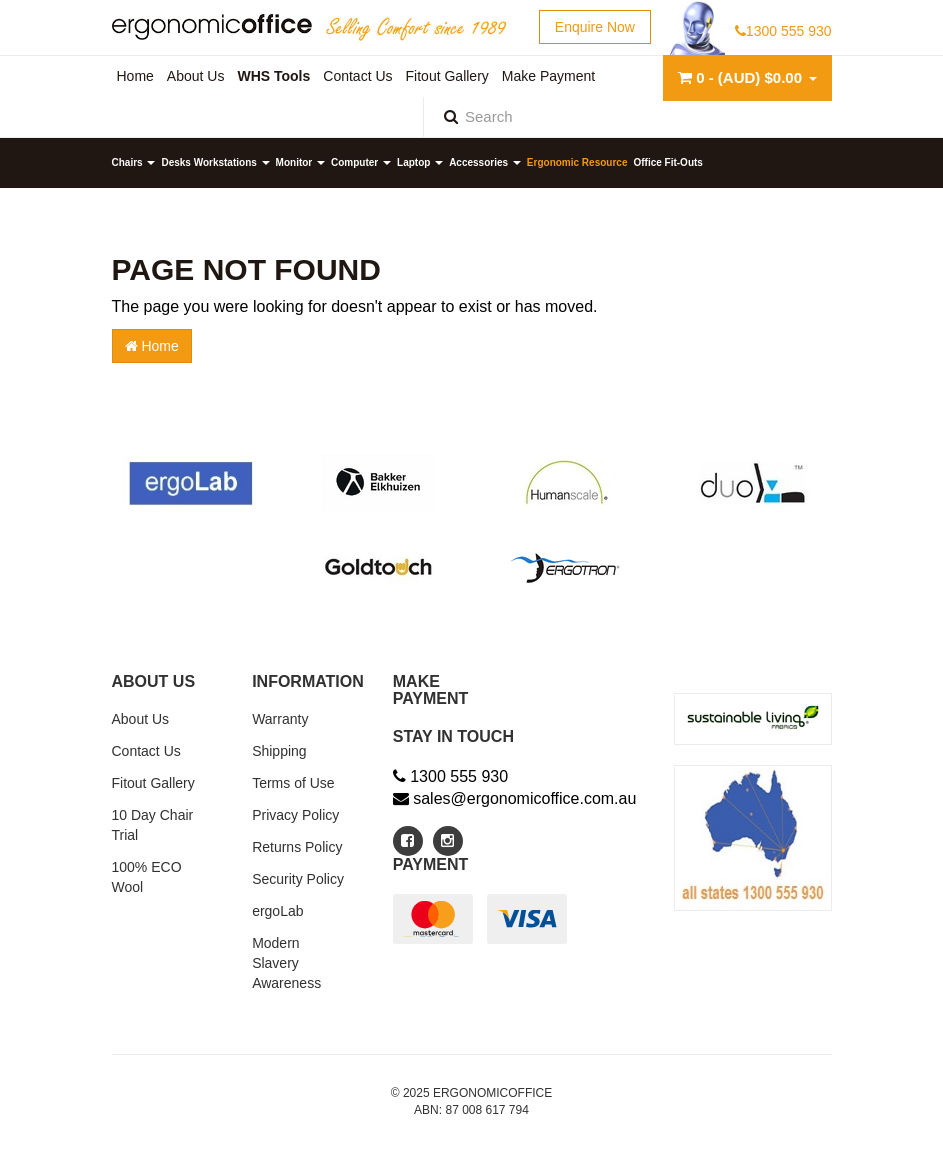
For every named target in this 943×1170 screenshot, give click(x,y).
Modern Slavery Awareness (286, 963)
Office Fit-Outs (667, 162)
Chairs (134, 162)
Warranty (280, 719)
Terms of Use (293, 783)
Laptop (420, 162)
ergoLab (277, 911)
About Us (141, 719)
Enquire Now (595, 27)
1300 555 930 (783, 31)
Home (152, 346)
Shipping (279, 751)
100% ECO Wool (147, 877)
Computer (361, 162)
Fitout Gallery (153, 783)
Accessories (485, 162)
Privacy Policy (295, 815)
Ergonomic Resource (577, 162)
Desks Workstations (215, 162)
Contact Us (146, 751)
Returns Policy (297, 847)
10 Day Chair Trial (153, 825)
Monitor (300, 162)
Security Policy (298, 879)
